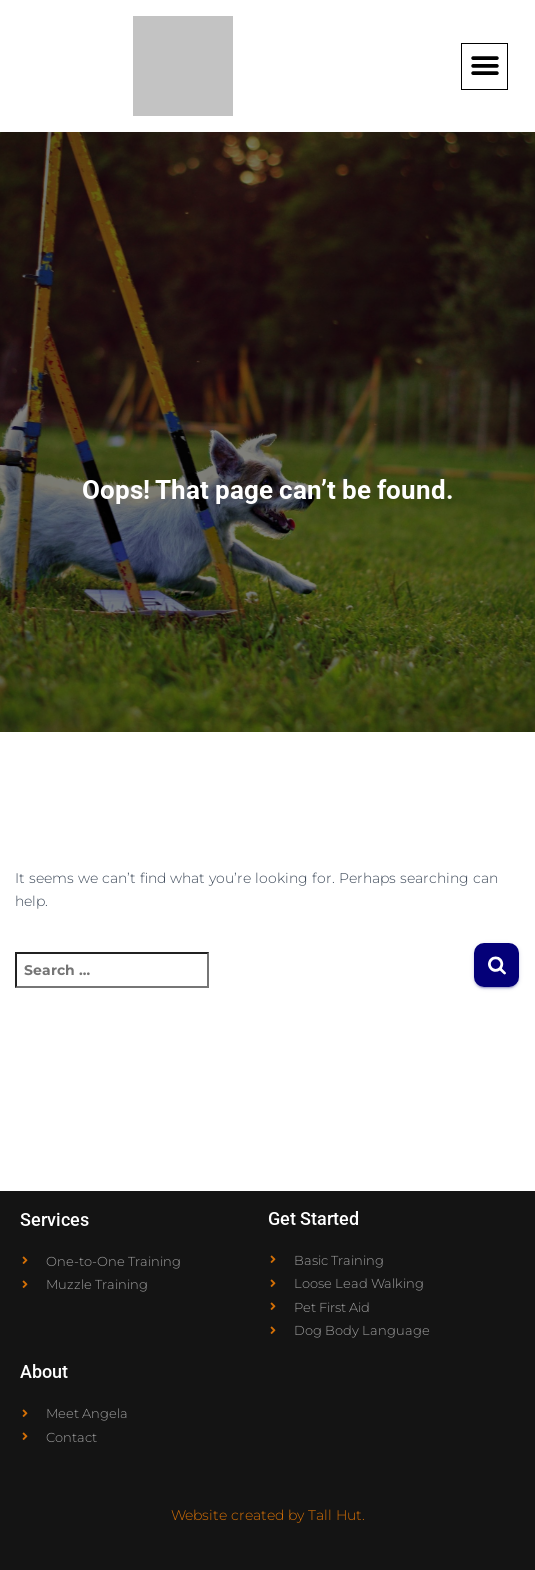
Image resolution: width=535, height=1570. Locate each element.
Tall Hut (335, 1515)
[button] (484, 66)
